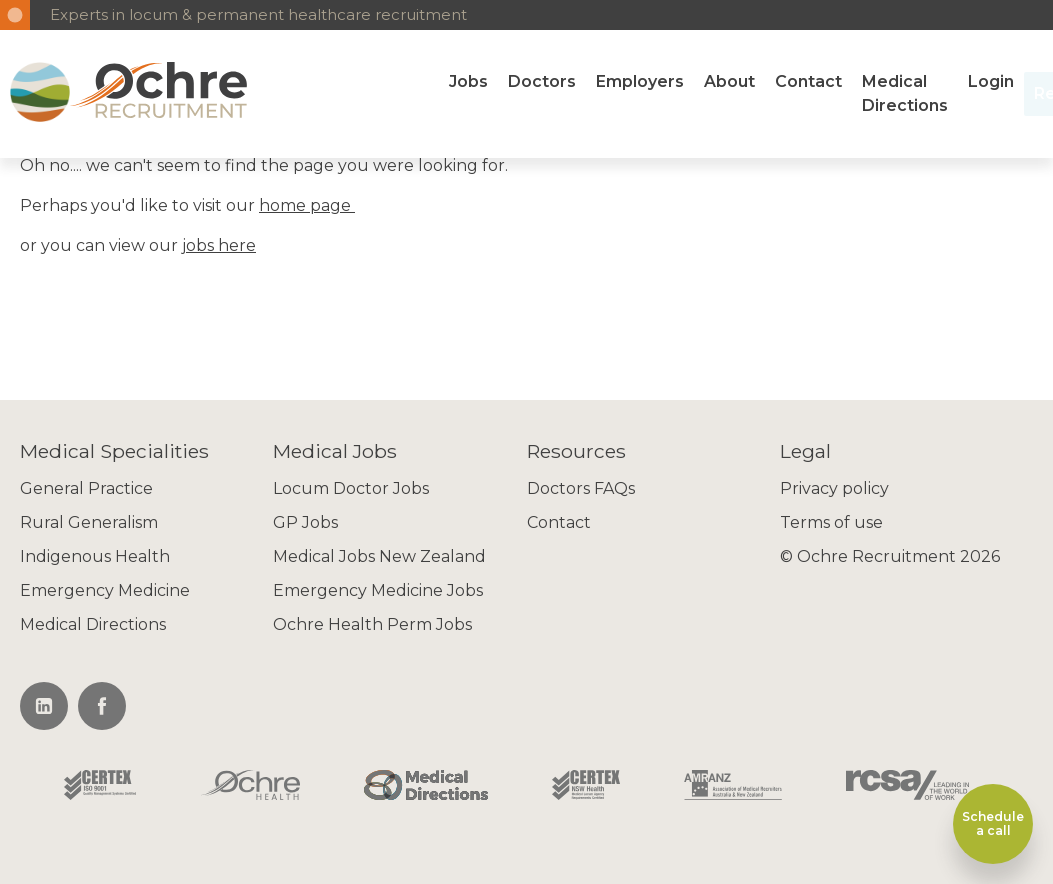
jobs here (219, 245)
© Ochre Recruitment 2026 (890, 556)
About (729, 81)
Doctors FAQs (581, 488)
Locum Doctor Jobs (351, 488)
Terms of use (831, 522)
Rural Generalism (89, 522)
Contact (808, 81)
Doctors (542, 81)
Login (991, 81)
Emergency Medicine (105, 590)
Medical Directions (905, 93)
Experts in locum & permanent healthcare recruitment (258, 14)
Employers (640, 81)
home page (307, 205)
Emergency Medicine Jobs (378, 590)
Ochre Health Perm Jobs (372, 624)
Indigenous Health (95, 556)
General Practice (86, 488)
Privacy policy (834, 488)
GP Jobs (305, 522)
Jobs (468, 81)
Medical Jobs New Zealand (379, 556)
